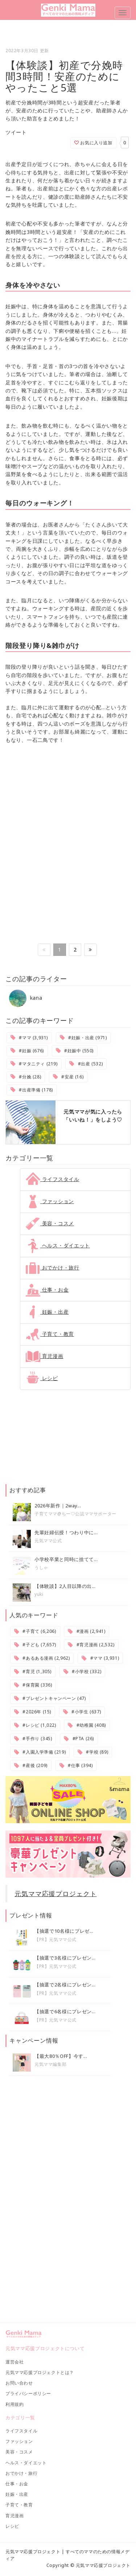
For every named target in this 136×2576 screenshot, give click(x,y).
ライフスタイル (52, 1179)
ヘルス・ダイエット (58, 1245)
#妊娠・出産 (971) (83, 1038)
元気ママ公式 (48, 1540)
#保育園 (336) (33, 1685)
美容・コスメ (50, 1223)
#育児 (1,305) (32, 1671)
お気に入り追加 (93, 143)
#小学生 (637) (82, 1712)
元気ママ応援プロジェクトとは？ (39, 2372)
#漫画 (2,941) (86, 1631)
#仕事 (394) (76, 1765)
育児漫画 (44, 1356)
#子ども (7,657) (35, 1645)
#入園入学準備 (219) (40, 1752)
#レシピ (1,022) (35, 1725)
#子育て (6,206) (35, 1631)
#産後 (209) (31, 1765)
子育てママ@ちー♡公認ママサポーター (75, 1514)
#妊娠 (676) (27, 1051)
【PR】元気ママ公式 (55, 1939)
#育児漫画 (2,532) (91, 1645)
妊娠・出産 (47, 1311)
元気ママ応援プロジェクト (56, 1893)
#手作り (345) (33, 1738)
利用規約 (14, 2404)
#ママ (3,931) (29, 1038)
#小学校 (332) (82, 1671)
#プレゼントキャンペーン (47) (50, 1698)
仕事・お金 (47, 1289)
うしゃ (41, 1567)
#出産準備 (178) (32, 1090)
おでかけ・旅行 (52, 1267)
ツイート (16, 132)
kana (25, 997)
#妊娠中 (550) (75, 1051)
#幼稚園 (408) (87, 1725)
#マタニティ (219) (34, 1064)
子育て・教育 (50, 1333)
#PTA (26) (79, 1738)
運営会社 (14, 2362)
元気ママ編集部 (50, 2064)
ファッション (50, 1201)
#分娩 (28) (26, 1077)
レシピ (42, 1378)
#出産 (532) (86, 1064)
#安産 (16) (68, 1077)
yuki (38, 1594)
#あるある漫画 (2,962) (42, 1658)
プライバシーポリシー (28, 2393)
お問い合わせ (19, 2383)
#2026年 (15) (32, 1712)
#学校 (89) (93, 1752)
